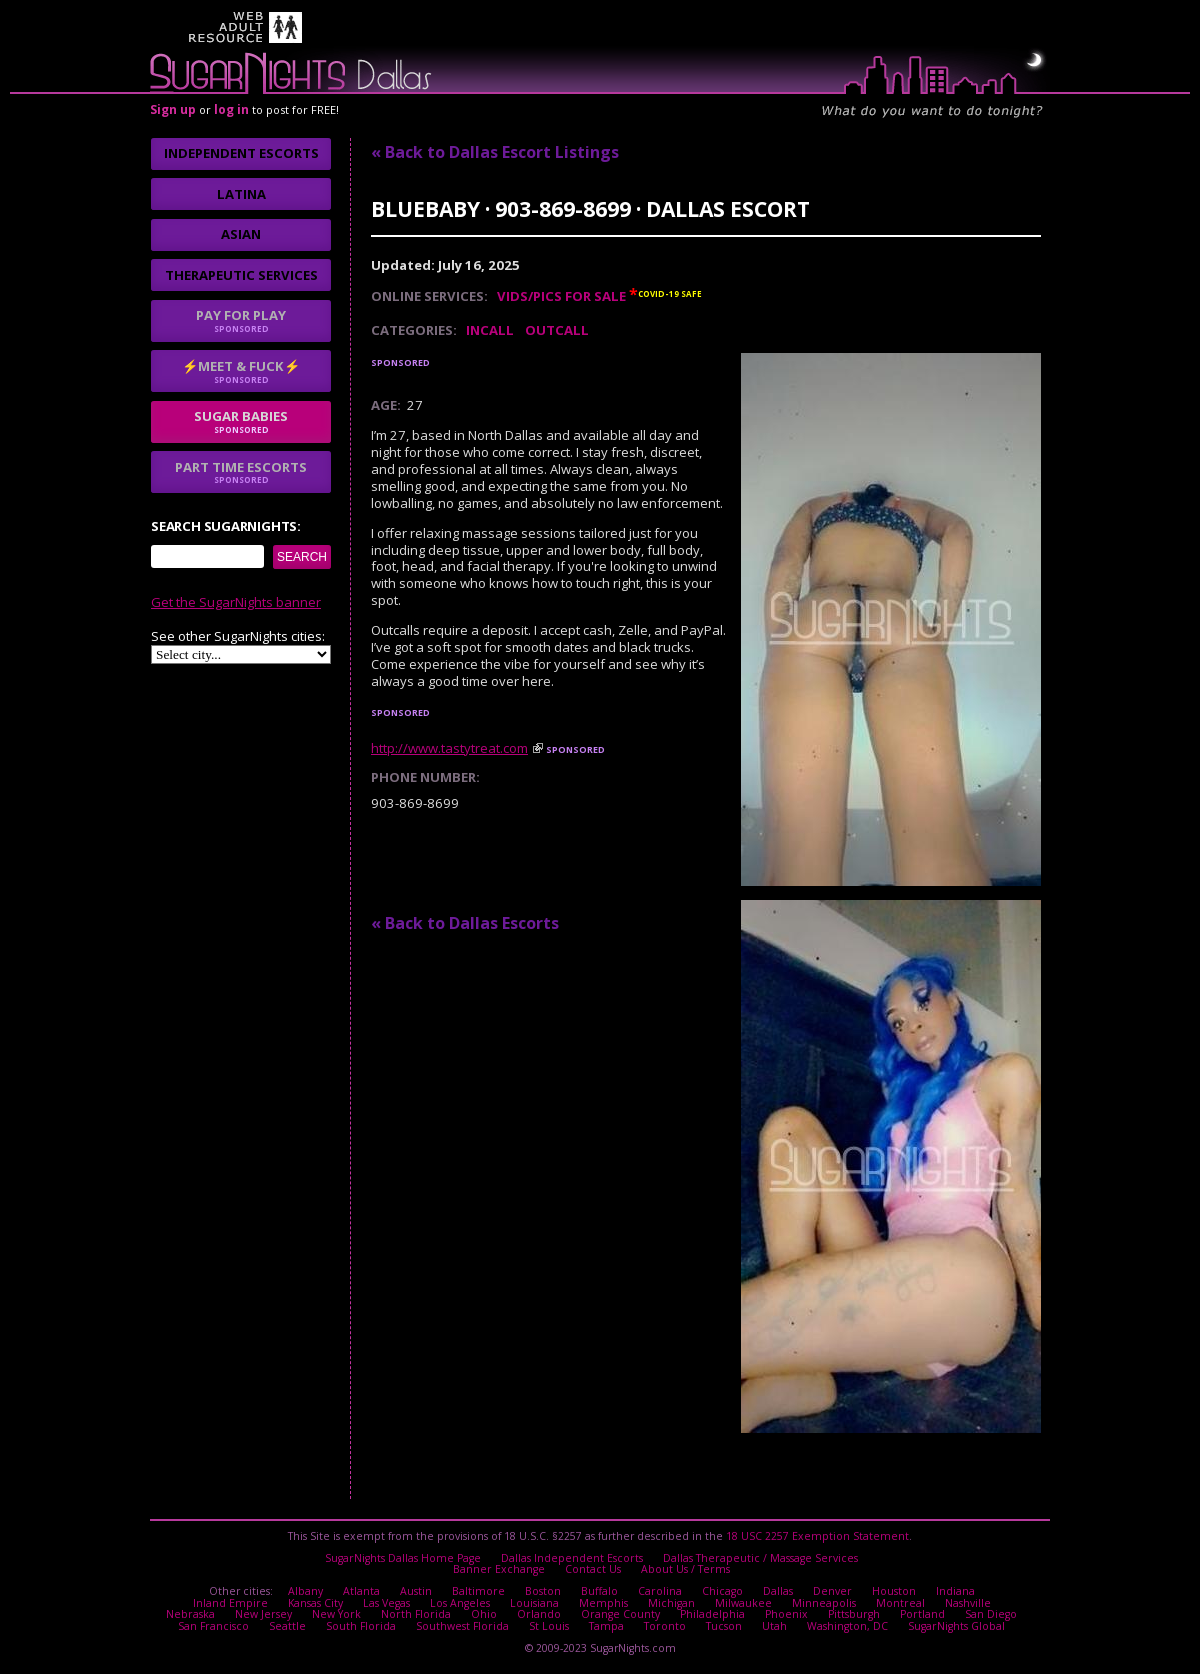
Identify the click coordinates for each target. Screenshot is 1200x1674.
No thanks (485, 921)
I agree (379, 921)
